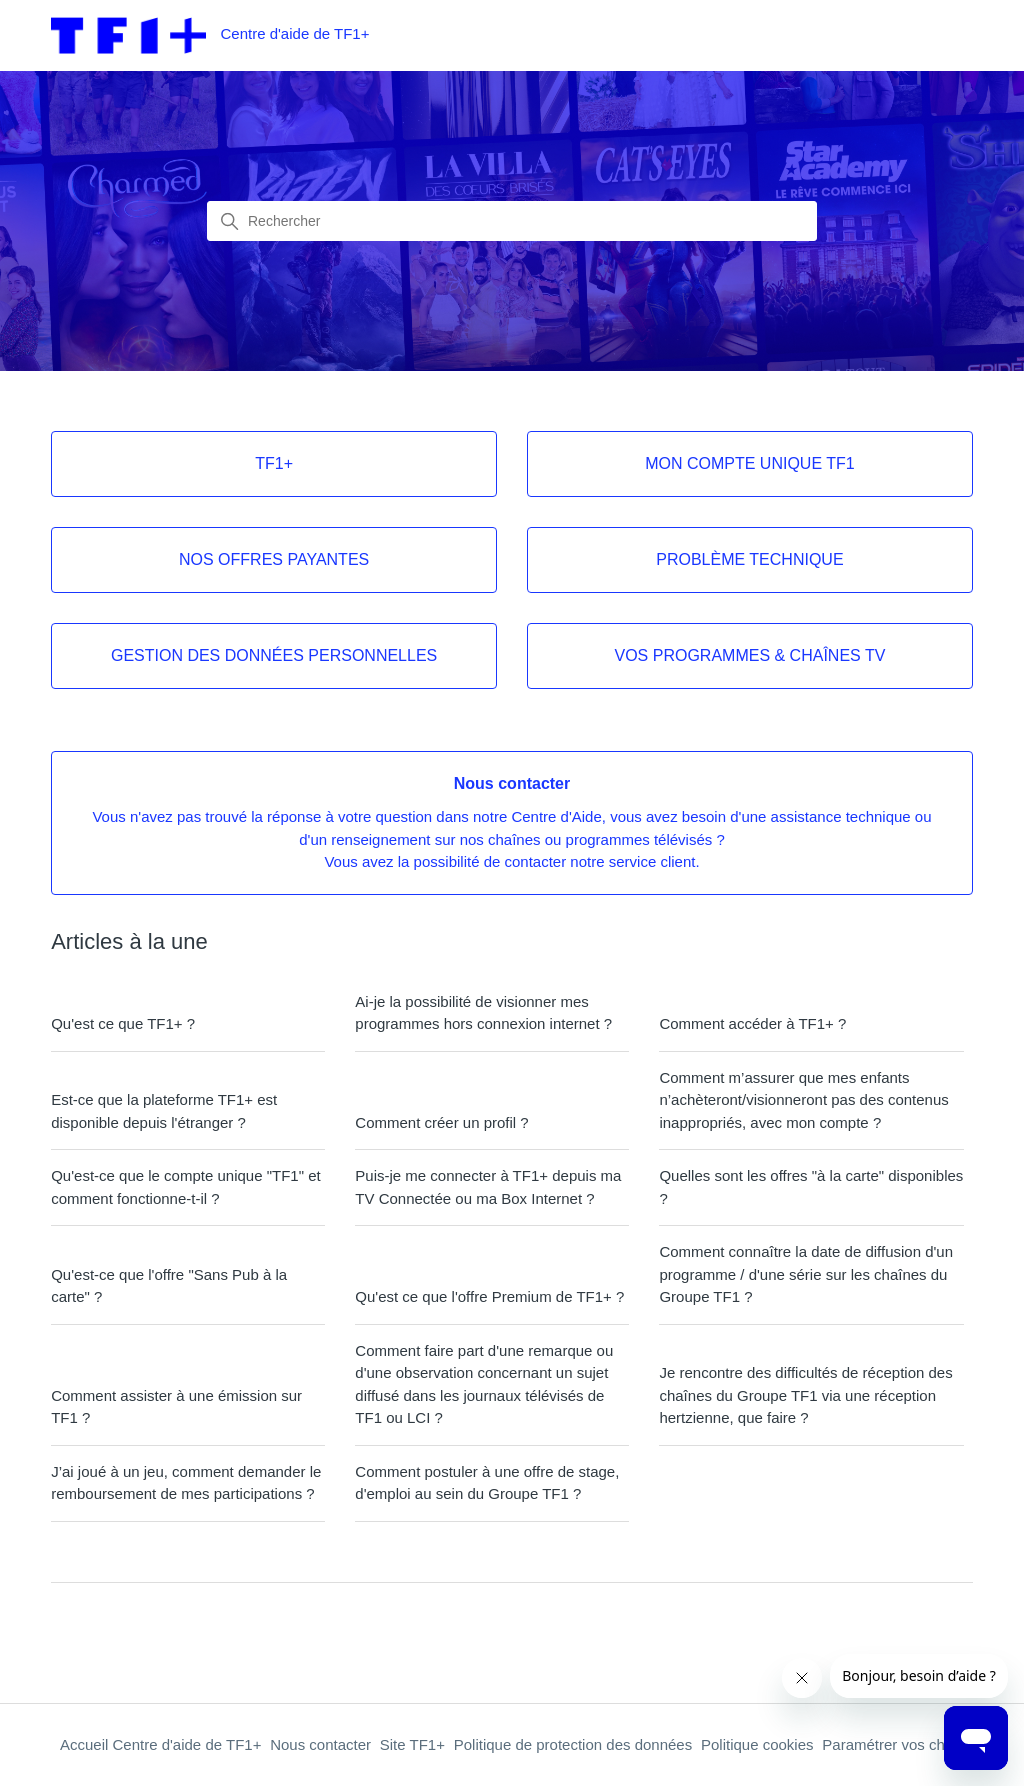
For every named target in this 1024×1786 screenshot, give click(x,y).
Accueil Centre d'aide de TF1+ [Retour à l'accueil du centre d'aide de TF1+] (160, 1744)
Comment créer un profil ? (441, 1122)
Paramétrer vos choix (893, 1744)
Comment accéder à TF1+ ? (752, 1023)
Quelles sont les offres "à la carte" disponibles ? (811, 1187)
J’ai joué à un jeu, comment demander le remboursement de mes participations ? (186, 1483)
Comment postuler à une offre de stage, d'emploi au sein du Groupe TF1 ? (487, 1483)
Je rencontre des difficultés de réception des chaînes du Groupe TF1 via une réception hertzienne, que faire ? (805, 1395)
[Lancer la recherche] (230, 222)
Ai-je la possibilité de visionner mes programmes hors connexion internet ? (483, 1013)
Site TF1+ (412, 1744)
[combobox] (512, 221)
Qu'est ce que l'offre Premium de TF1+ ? (489, 1296)
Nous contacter (320, 1744)
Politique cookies (757, 1744)
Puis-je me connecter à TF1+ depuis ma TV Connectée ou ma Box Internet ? (488, 1187)
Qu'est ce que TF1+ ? (123, 1023)
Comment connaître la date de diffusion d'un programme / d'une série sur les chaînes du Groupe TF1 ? (806, 1274)
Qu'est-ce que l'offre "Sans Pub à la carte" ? (169, 1286)
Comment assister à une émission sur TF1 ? (176, 1407)
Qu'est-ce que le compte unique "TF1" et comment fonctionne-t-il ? (186, 1187)
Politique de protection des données (573, 1744)
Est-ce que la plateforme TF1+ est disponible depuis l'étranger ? (164, 1111)
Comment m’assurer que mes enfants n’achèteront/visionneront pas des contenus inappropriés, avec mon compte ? (803, 1100)
